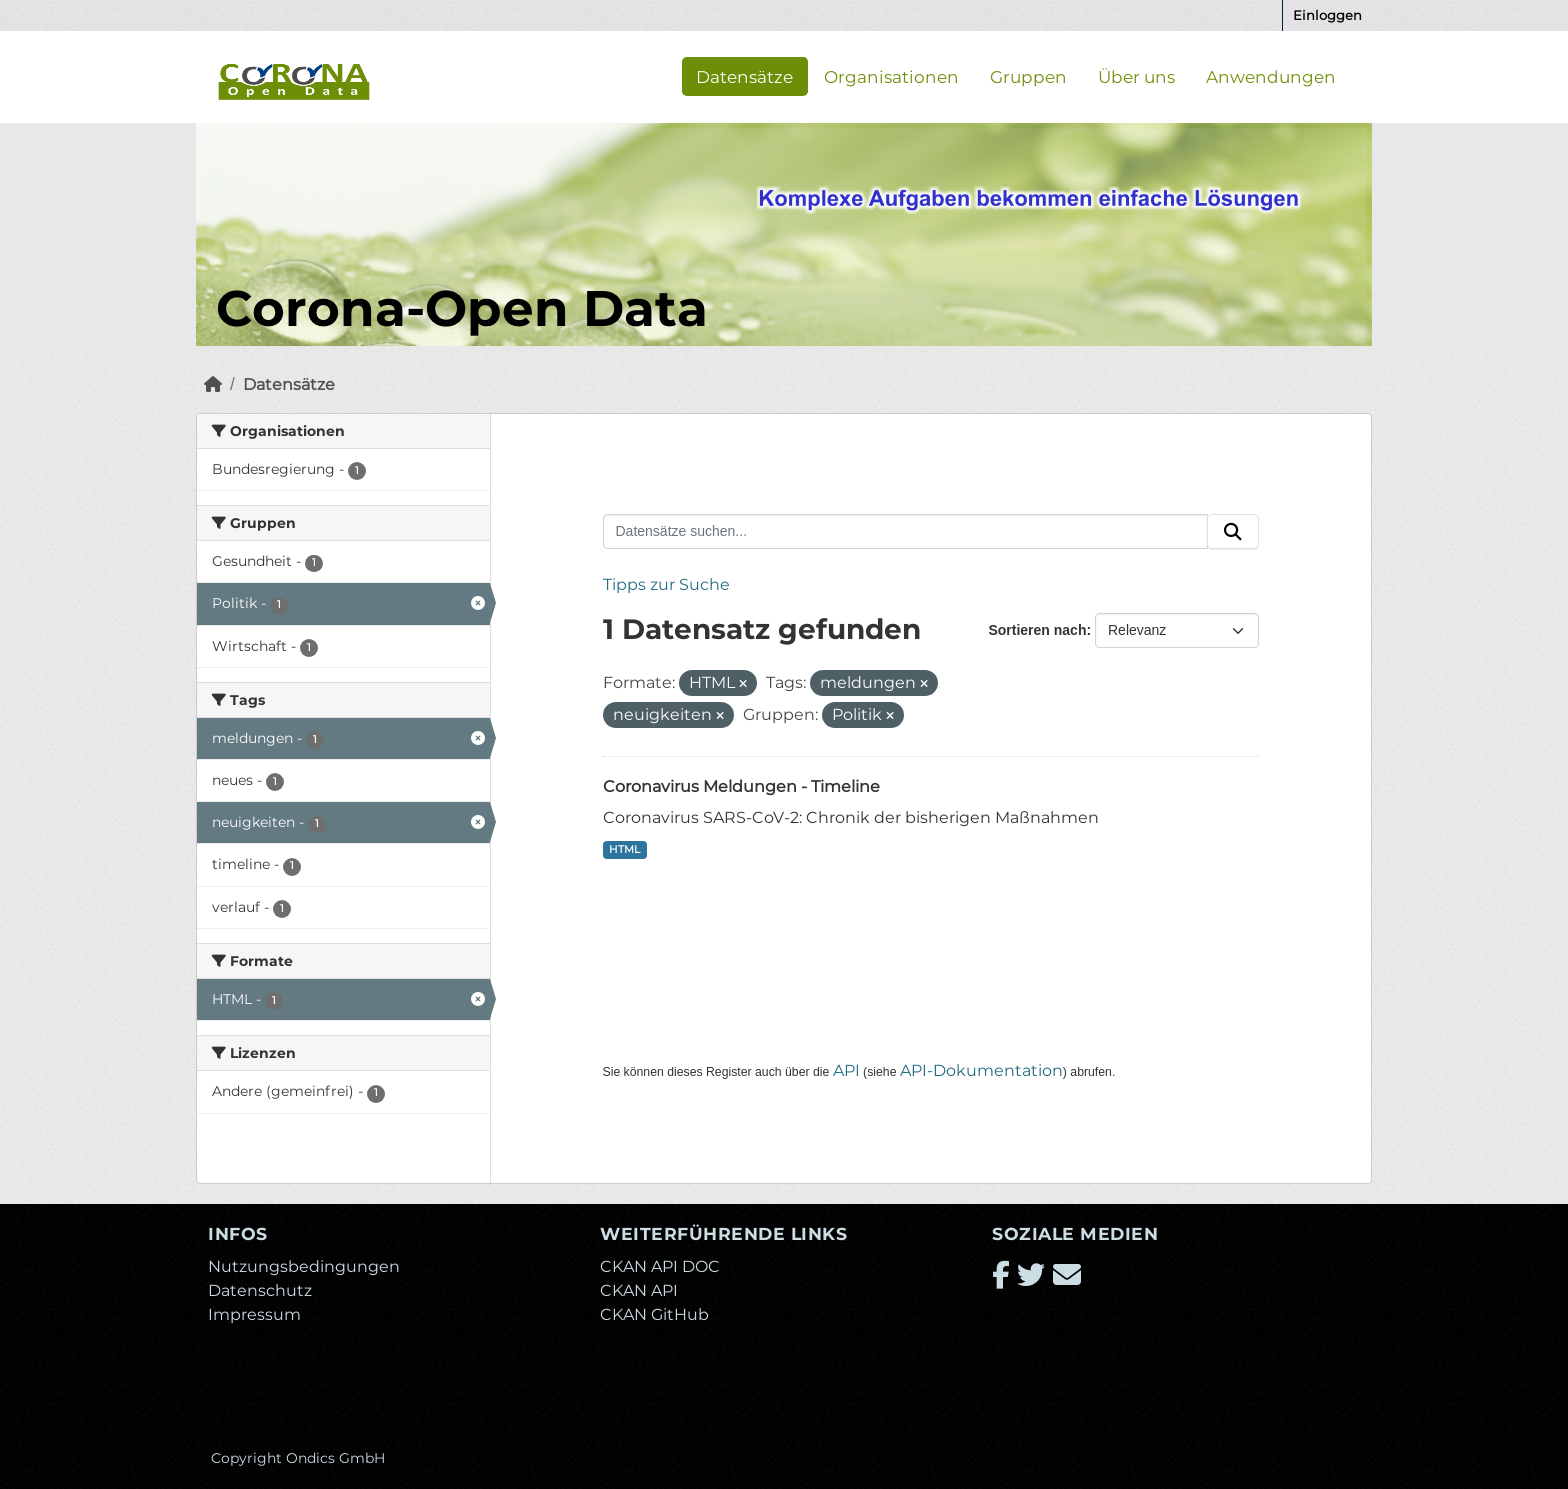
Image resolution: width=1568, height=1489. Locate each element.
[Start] (213, 384)
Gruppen (1028, 76)
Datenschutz (260, 1290)
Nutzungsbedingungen (304, 1266)
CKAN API (639, 1290)
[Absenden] (1233, 532)
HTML (624, 849)
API (846, 1070)
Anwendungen (1271, 76)
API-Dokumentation (981, 1070)
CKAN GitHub (654, 1314)
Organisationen (891, 76)
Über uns (1136, 76)
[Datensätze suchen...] (906, 532)
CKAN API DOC (660, 1266)
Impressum (254, 1314)
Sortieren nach (1037, 630)
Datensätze (744, 76)
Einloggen (1327, 15)
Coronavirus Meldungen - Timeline (741, 786)
